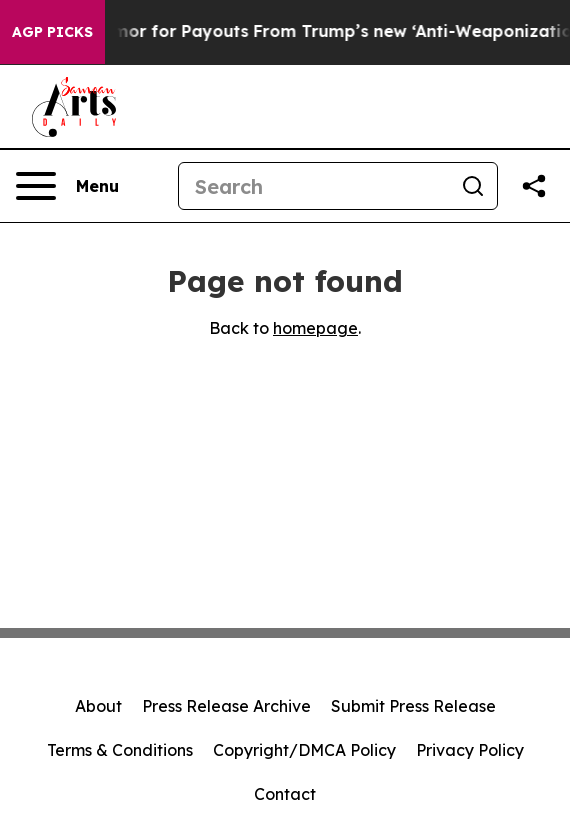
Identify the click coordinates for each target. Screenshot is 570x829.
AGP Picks (52, 32)
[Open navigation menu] (67, 186)
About (98, 706)
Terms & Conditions (120, 750)
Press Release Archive (226, 706)
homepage (315, 328)
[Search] (314, 186)
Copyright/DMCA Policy (304, 750)
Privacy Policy (470, 750)
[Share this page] (534, 186)
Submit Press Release (413, 706)
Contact (285, 794)
